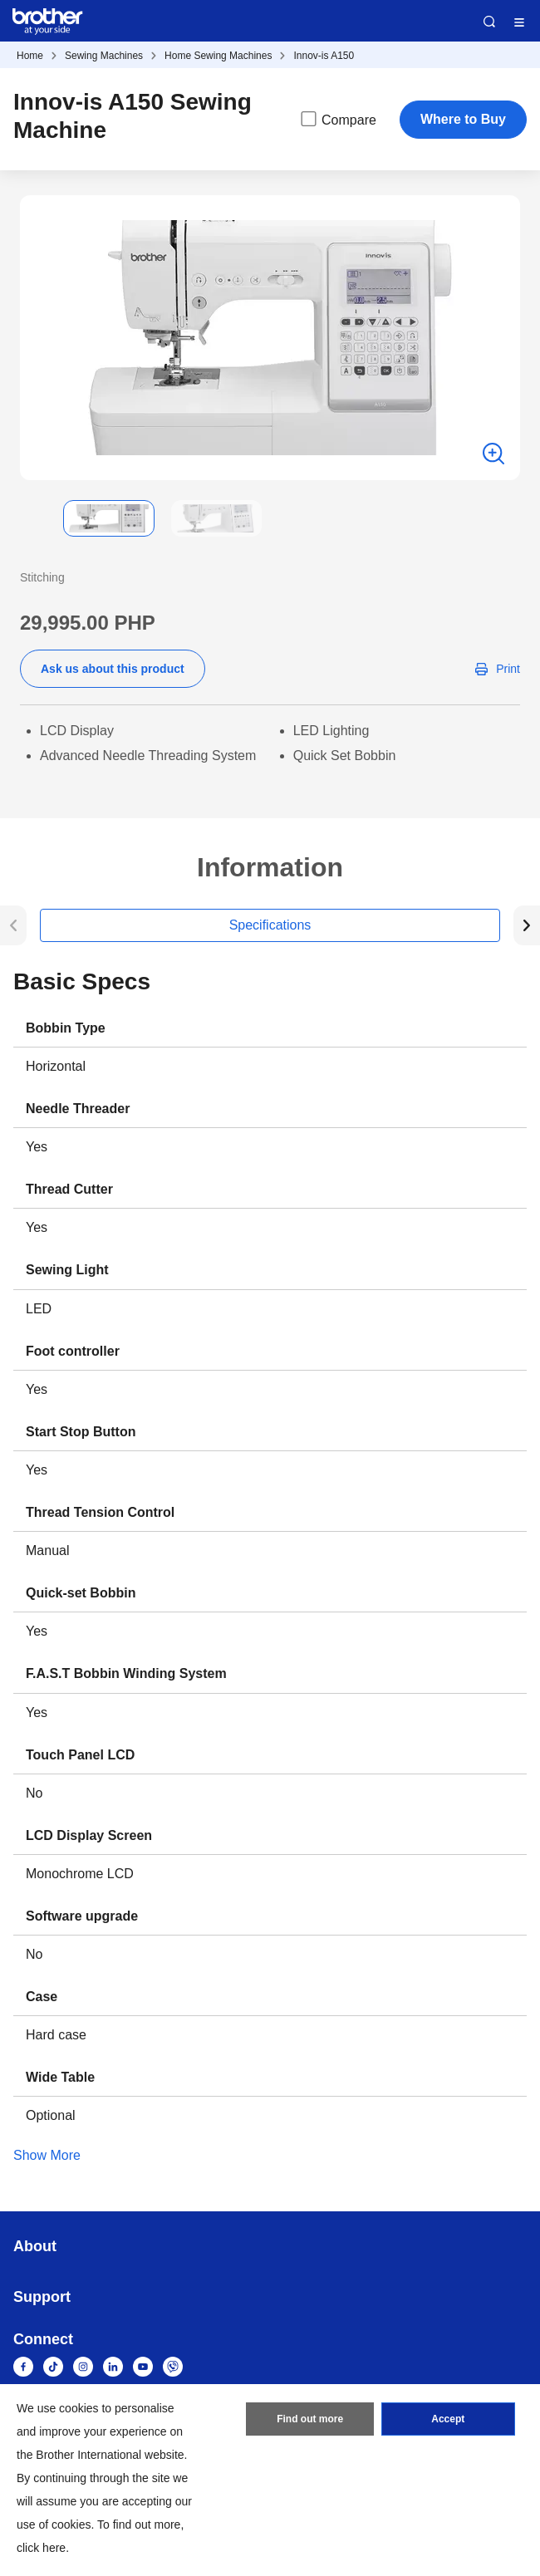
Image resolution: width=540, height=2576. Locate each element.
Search (489, 21)
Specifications (270, 925)
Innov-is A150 (323, 55)
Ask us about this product (112, 668)
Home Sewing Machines (218, 55)
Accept (447, 2419)
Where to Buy (463, 119)
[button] (33, 518)
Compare (337, 119)
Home (30, 55)
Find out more (310, 2419)
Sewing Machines (104, 55)
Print (508, 668)
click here (41, 2547)
